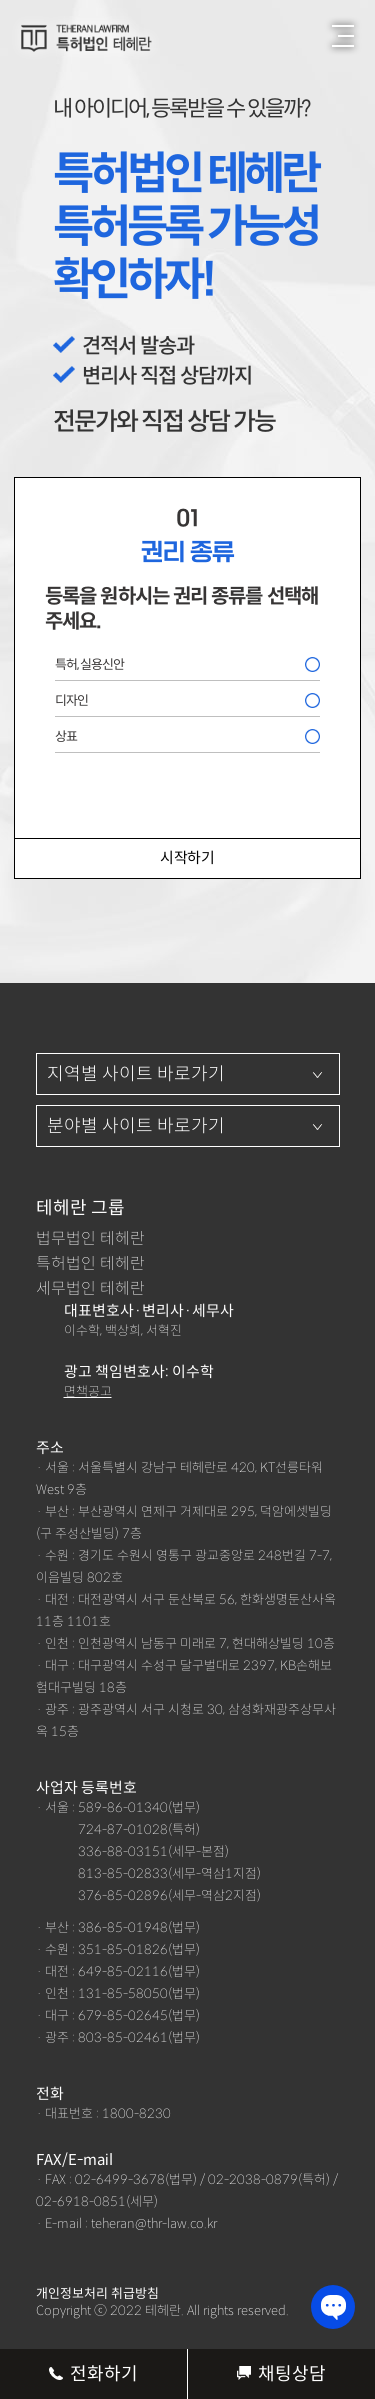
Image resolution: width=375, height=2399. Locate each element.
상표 (66, 736)
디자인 (71, 700)
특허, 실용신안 (89, 664)
